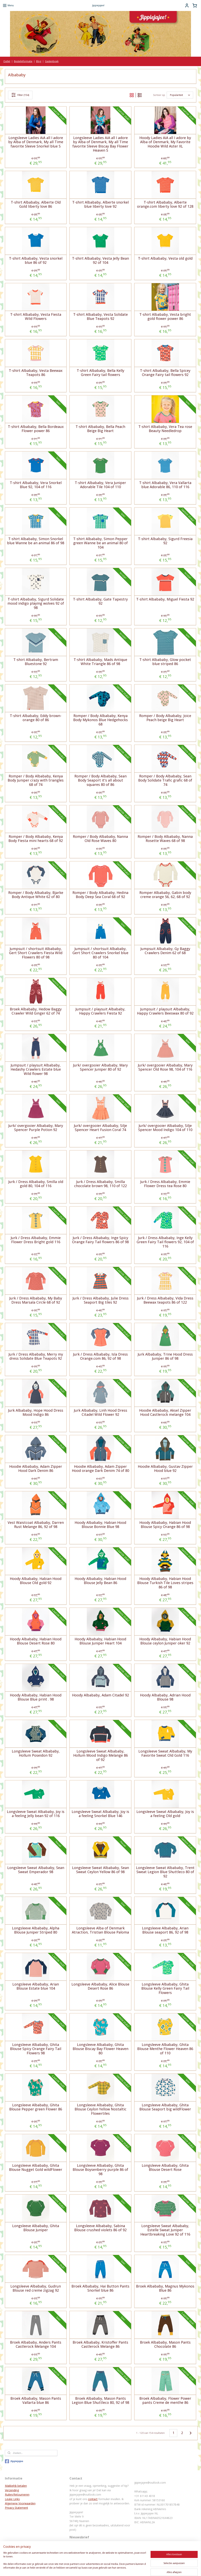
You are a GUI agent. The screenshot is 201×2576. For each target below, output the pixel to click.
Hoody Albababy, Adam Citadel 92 (100, 1695)
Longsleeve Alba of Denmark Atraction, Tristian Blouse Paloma (100, 1930)
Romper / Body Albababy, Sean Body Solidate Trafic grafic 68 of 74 (165, 780)
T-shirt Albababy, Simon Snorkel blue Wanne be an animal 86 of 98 (35, 541)
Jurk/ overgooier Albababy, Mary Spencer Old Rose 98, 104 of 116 (165, 1067)
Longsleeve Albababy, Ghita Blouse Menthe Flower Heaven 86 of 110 (165, 2048)
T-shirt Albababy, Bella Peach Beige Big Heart (100, 428)
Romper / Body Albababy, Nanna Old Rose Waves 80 (100, 838)
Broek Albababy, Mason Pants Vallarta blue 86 (35, 2400)
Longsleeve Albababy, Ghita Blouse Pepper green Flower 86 (35, 2107)
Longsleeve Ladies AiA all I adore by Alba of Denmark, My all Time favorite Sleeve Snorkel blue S (35, 142)
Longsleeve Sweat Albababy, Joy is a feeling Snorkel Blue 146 (100, 1813)
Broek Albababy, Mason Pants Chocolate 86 (165, 2344)
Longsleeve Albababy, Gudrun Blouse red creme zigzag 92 (35, 2288)
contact (93, 2499)
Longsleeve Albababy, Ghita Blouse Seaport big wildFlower (165, 2107)
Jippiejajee (14, 2461)
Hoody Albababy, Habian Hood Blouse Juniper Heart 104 (100, 1641)
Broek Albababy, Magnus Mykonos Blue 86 (165, 2288)
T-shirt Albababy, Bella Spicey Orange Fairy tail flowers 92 (165, 372)
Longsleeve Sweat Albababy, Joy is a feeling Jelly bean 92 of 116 (35, 1813)
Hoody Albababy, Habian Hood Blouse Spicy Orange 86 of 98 (165, 1524)
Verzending (12, 2490)
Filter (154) (20, 95)
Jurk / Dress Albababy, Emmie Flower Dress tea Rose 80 (165, 1183)
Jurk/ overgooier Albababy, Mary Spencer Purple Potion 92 (35, 1127)
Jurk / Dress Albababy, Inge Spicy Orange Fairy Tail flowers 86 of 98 (100, 1240)
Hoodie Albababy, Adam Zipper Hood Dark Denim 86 (35, 1468)
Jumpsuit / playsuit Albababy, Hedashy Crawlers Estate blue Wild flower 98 (36, 1069)
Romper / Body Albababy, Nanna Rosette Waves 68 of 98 (165, 838)
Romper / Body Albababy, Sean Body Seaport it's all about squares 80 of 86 (100, 780)
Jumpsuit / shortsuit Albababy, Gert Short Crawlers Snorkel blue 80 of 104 (100, 952)
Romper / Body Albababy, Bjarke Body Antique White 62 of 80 (35, 894)
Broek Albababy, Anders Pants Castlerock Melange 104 (35, 2344)
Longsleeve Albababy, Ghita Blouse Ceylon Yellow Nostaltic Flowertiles (100, 2109)
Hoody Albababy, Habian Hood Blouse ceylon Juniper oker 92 (165, 1641)
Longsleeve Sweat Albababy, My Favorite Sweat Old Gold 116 (165, 1753)
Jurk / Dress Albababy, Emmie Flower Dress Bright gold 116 (36, 1240)
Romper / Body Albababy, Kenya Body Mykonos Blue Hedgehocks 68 (100, 719)
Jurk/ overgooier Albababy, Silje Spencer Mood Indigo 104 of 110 (165, 1127)
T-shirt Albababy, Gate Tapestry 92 (100, 601)
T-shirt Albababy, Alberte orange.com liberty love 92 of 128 (165, 204)
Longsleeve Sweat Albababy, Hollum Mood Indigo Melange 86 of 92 (100, 1755)
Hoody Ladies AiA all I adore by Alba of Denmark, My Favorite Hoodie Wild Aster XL (165, 142)
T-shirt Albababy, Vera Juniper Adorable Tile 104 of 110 (100, 484)
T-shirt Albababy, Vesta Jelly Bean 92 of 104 (100, 260)
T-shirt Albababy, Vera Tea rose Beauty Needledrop (165, 428)
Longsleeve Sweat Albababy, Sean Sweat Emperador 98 (35, 1869)
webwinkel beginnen (107, 2568)
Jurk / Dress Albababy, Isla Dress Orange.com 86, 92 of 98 (100, 1356)
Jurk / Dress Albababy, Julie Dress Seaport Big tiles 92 (100, 1300)
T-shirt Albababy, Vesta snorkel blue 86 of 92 (35, 260)
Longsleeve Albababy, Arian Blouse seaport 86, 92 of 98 (165, 1930)
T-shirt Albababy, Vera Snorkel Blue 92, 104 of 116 (36, 484)
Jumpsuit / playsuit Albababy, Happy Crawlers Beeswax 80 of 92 (165, 1011)
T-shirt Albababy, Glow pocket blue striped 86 (165, 661)
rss (92, 2568)
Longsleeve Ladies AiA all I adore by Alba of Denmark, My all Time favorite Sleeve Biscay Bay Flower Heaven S (100, 144)
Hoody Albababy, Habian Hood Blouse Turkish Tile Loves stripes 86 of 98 (165, 1582)
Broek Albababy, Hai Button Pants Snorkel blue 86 (100, 2288)
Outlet (6, 61)
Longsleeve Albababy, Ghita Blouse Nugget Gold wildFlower (35, 2167)
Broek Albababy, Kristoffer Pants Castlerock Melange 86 (100, 2344)
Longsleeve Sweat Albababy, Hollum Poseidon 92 (36, 1753)
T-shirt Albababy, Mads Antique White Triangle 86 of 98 (100, 661)
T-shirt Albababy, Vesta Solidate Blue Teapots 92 (100, 316)
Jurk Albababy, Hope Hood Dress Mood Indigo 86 (35, 1412)
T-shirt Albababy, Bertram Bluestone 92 (35, 661)
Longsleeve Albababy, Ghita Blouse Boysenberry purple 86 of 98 (100, 2169)
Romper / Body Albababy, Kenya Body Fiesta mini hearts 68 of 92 (35, 838)
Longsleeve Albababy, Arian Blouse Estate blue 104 (35, 1986)
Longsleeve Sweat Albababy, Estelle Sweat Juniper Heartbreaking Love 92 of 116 (165, 2230)
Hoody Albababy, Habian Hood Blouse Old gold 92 (35, 1580)
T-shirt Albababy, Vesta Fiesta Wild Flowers (35, 316)
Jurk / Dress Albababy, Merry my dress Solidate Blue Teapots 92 (35, 1356)
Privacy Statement (16, 2508)
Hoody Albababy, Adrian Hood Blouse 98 (165, 1697)
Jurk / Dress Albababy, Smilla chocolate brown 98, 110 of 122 (100, 1183)
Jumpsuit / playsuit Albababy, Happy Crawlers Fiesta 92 (100, 1011)
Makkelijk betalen (16, 2486)
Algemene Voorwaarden (20, 2503)
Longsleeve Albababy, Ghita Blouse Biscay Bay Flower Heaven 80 (100, 2048)
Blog (38, 61)
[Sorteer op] (180, 95)
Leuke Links (12, 2499)
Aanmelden (79, 2553)
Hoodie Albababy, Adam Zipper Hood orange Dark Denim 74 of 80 (100, 1468)
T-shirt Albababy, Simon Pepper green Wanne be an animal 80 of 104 (100, 543)
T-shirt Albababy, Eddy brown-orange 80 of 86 (35, 717)
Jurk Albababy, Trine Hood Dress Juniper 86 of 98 (165, 1356)
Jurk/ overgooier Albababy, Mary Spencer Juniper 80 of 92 (100, 1067)
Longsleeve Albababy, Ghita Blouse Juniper (35, 2228)
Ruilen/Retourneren (17, 2494)
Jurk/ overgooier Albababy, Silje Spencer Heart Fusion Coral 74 (100, 1127)
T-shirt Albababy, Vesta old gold (165, 258)
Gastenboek (51, 61)
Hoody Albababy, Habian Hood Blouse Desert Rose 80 (35, 1641)
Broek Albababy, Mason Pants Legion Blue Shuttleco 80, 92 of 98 (100, 2400)
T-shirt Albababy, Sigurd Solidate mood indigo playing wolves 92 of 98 (35, 603)
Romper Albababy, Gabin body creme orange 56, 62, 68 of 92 (165, 894)
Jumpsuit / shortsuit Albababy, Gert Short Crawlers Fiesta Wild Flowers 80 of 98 (35, 952)
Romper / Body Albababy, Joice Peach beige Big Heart (165, 717)
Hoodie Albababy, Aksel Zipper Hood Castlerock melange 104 (165, 1412)
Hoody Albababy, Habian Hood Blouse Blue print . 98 (35, 1697)
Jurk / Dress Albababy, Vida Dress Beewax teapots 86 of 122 (165, 1300)
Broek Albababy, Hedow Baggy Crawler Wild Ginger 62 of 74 (36, 1011)
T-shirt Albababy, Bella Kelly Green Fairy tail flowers (100, 372)
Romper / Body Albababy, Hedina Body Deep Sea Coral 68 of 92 (100, 894)
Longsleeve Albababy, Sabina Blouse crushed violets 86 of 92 (100, 2228)
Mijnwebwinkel (142, 2568)
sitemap (84, 2568)
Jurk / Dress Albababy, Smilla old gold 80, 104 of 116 (35, 1183)
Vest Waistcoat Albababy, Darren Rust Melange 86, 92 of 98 (36, 1524)
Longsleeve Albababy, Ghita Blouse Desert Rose (165, 2167)
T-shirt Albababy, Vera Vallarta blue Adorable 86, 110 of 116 (165, 484)
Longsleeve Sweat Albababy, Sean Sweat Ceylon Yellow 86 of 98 (100, 1869)
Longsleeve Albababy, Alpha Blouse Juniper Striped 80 (35, 1930)
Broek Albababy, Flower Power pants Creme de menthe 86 (165, 2400)
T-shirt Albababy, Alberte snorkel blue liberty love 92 (100, 204)
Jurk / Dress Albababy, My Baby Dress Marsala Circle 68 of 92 (35, 1300)
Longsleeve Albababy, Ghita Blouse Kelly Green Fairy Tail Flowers (165, 1988)
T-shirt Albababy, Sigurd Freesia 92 (165, 541)
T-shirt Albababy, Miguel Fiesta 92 (165, 599)
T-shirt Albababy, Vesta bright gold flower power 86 (165, 316)
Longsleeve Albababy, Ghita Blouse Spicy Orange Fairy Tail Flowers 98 (35, 2048)
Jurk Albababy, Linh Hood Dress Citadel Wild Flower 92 (100, 1412)
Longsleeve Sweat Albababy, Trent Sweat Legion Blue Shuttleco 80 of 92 (165, 1871)
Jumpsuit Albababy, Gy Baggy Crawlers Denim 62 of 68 (165, 950)
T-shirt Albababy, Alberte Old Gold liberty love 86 (36, 204)
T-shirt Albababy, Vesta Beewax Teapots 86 (35, 372)
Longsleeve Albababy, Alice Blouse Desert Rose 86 (100, 1986)
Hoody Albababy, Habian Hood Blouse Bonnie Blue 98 (100, 1524)
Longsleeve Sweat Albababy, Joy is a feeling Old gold (165, 1813)
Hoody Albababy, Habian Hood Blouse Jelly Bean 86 (100, 1580)
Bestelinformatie (23, 61)
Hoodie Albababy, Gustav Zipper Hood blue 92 (165, 1468)
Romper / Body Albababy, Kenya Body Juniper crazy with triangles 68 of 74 (36, 780)
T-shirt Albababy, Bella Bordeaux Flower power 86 (36, 428)
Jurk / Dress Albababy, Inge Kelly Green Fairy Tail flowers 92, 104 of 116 (165, 1242)
